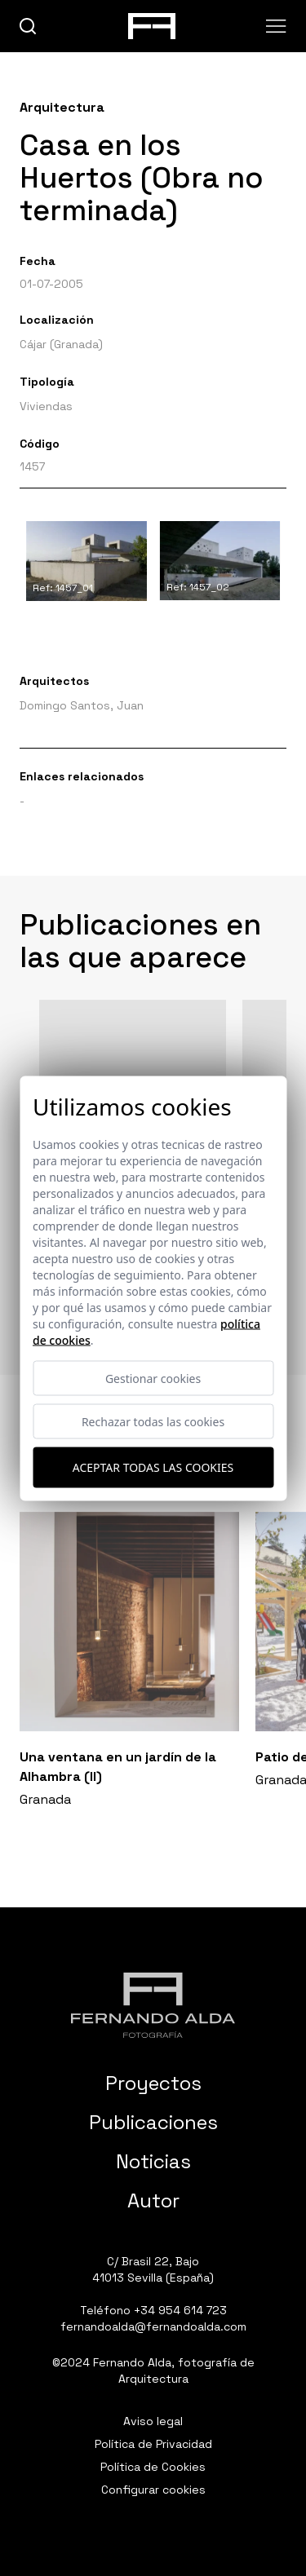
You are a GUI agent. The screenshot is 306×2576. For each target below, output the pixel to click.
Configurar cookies (153, 2489)
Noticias (153, 2161)
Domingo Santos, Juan (82, 705)
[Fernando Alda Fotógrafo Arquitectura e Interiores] (153, 2005)
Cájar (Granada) (61, 344)
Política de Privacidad (153, 2444)
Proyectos (153, 2083)
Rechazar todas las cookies (153, 1421)
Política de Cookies (153, 2466)
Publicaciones (153, 2122)
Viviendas (46, 406)
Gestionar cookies (153, 1377)
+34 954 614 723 (180, 2310)
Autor (153, 2200)
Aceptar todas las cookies (153, 1467)
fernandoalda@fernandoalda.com (153, 2326)
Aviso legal (153, 2421)
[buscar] (28, 26)
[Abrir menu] (276, 26)
